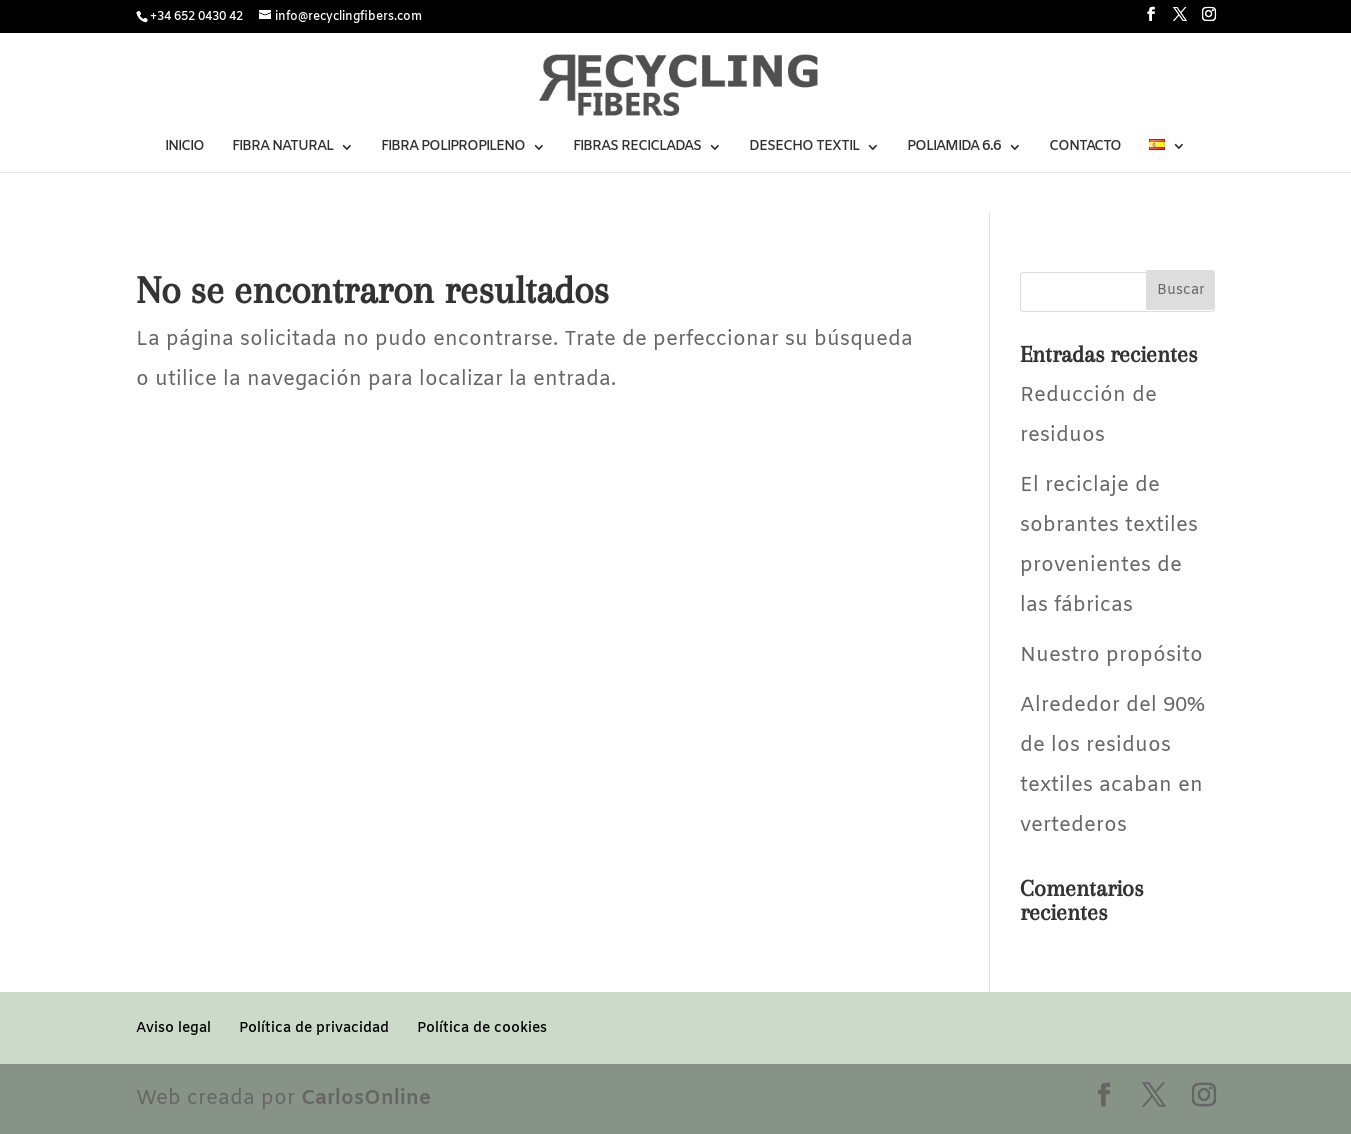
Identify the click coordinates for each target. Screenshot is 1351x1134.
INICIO (184, 148)
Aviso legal (173, 1028)
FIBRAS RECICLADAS (637, 148)
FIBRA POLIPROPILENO (453, 148)
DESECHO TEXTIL (804, 148)
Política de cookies (482, 1028)
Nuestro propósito (1111, 655)
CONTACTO (1085, 148)
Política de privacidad (314, 1028)
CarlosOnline (366, 1098)
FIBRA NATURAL (282, 148)
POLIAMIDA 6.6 (954, 148)
